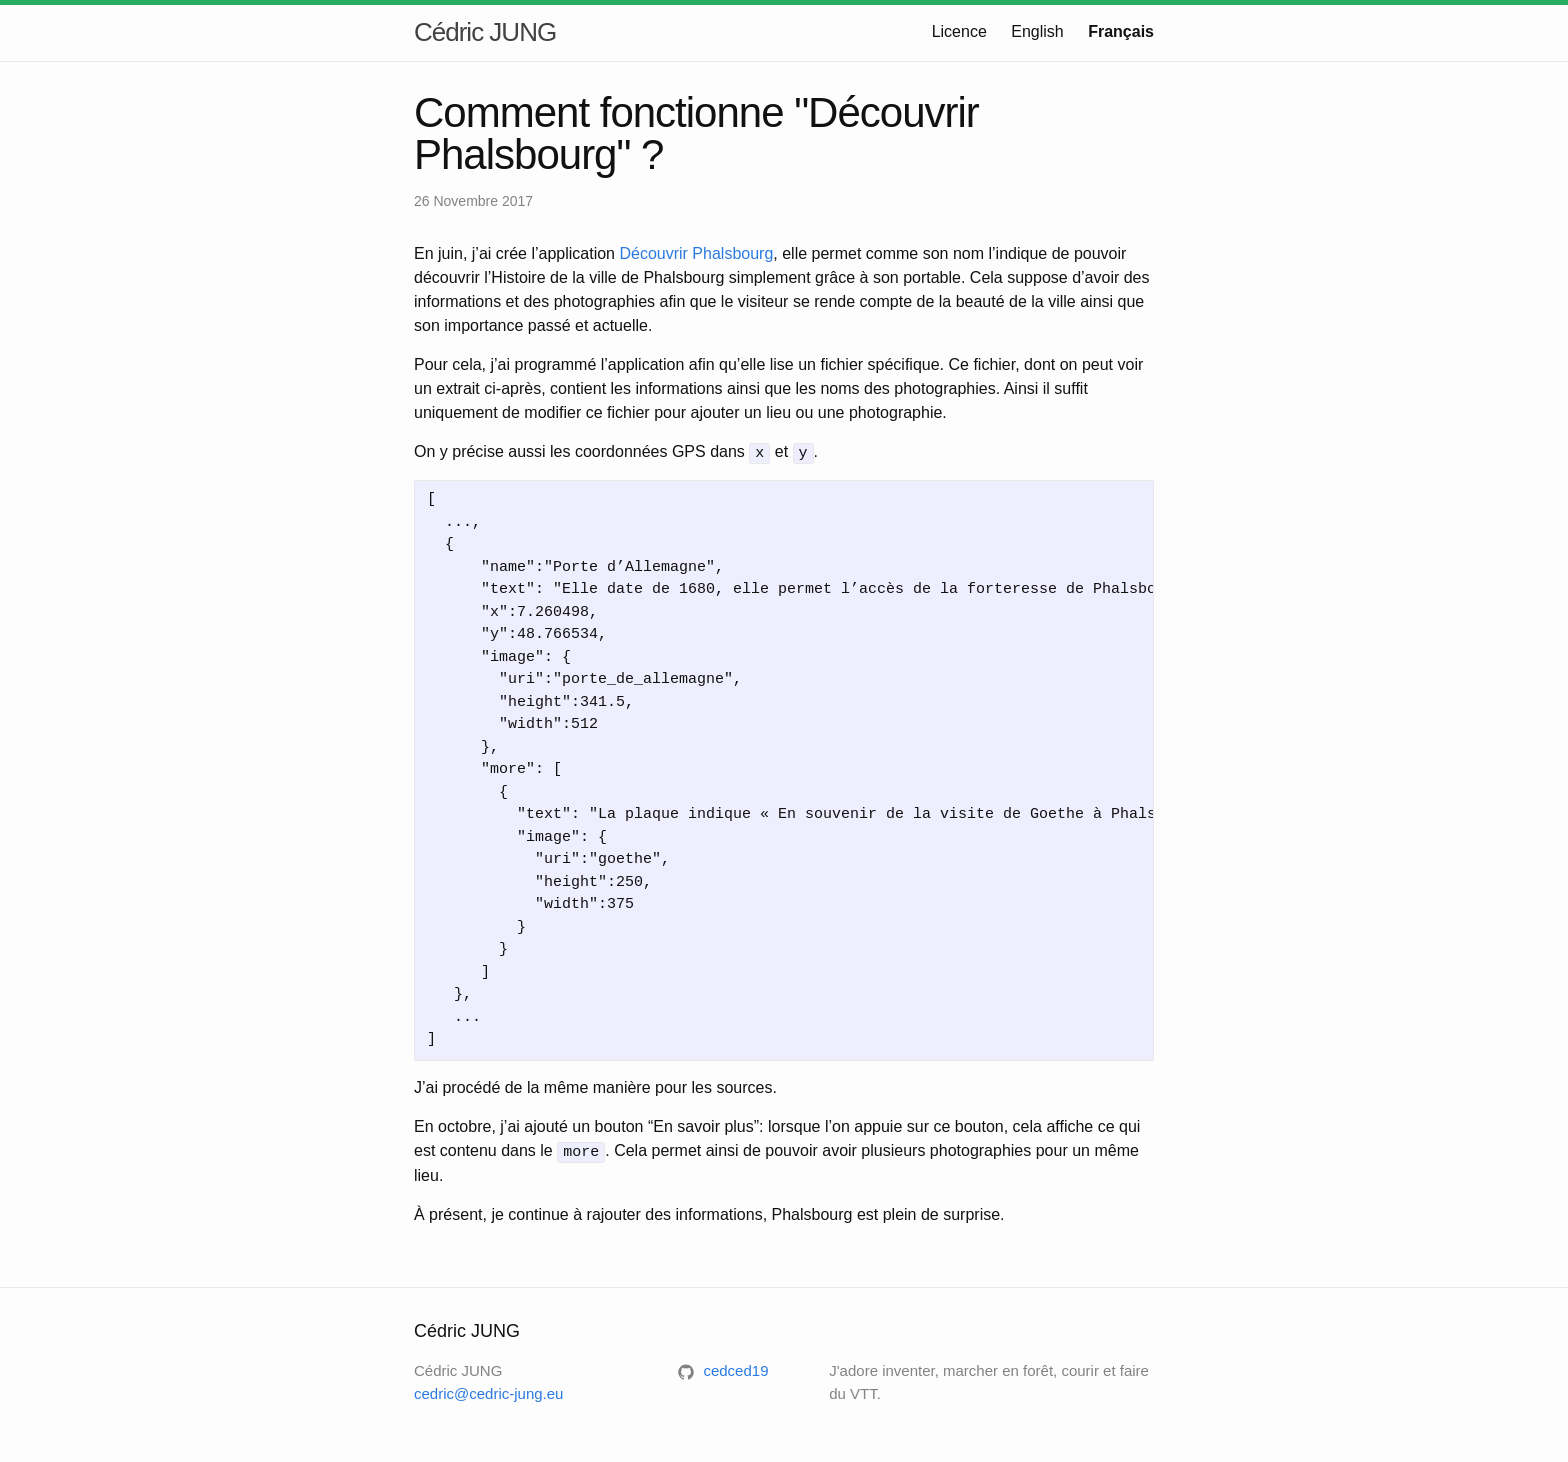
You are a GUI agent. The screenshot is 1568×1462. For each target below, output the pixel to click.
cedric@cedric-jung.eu (488, 1390)
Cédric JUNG (485, 32)
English (1037, 31)
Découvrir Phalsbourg (696, 253)
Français (1121, 31)
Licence (959, 31)
